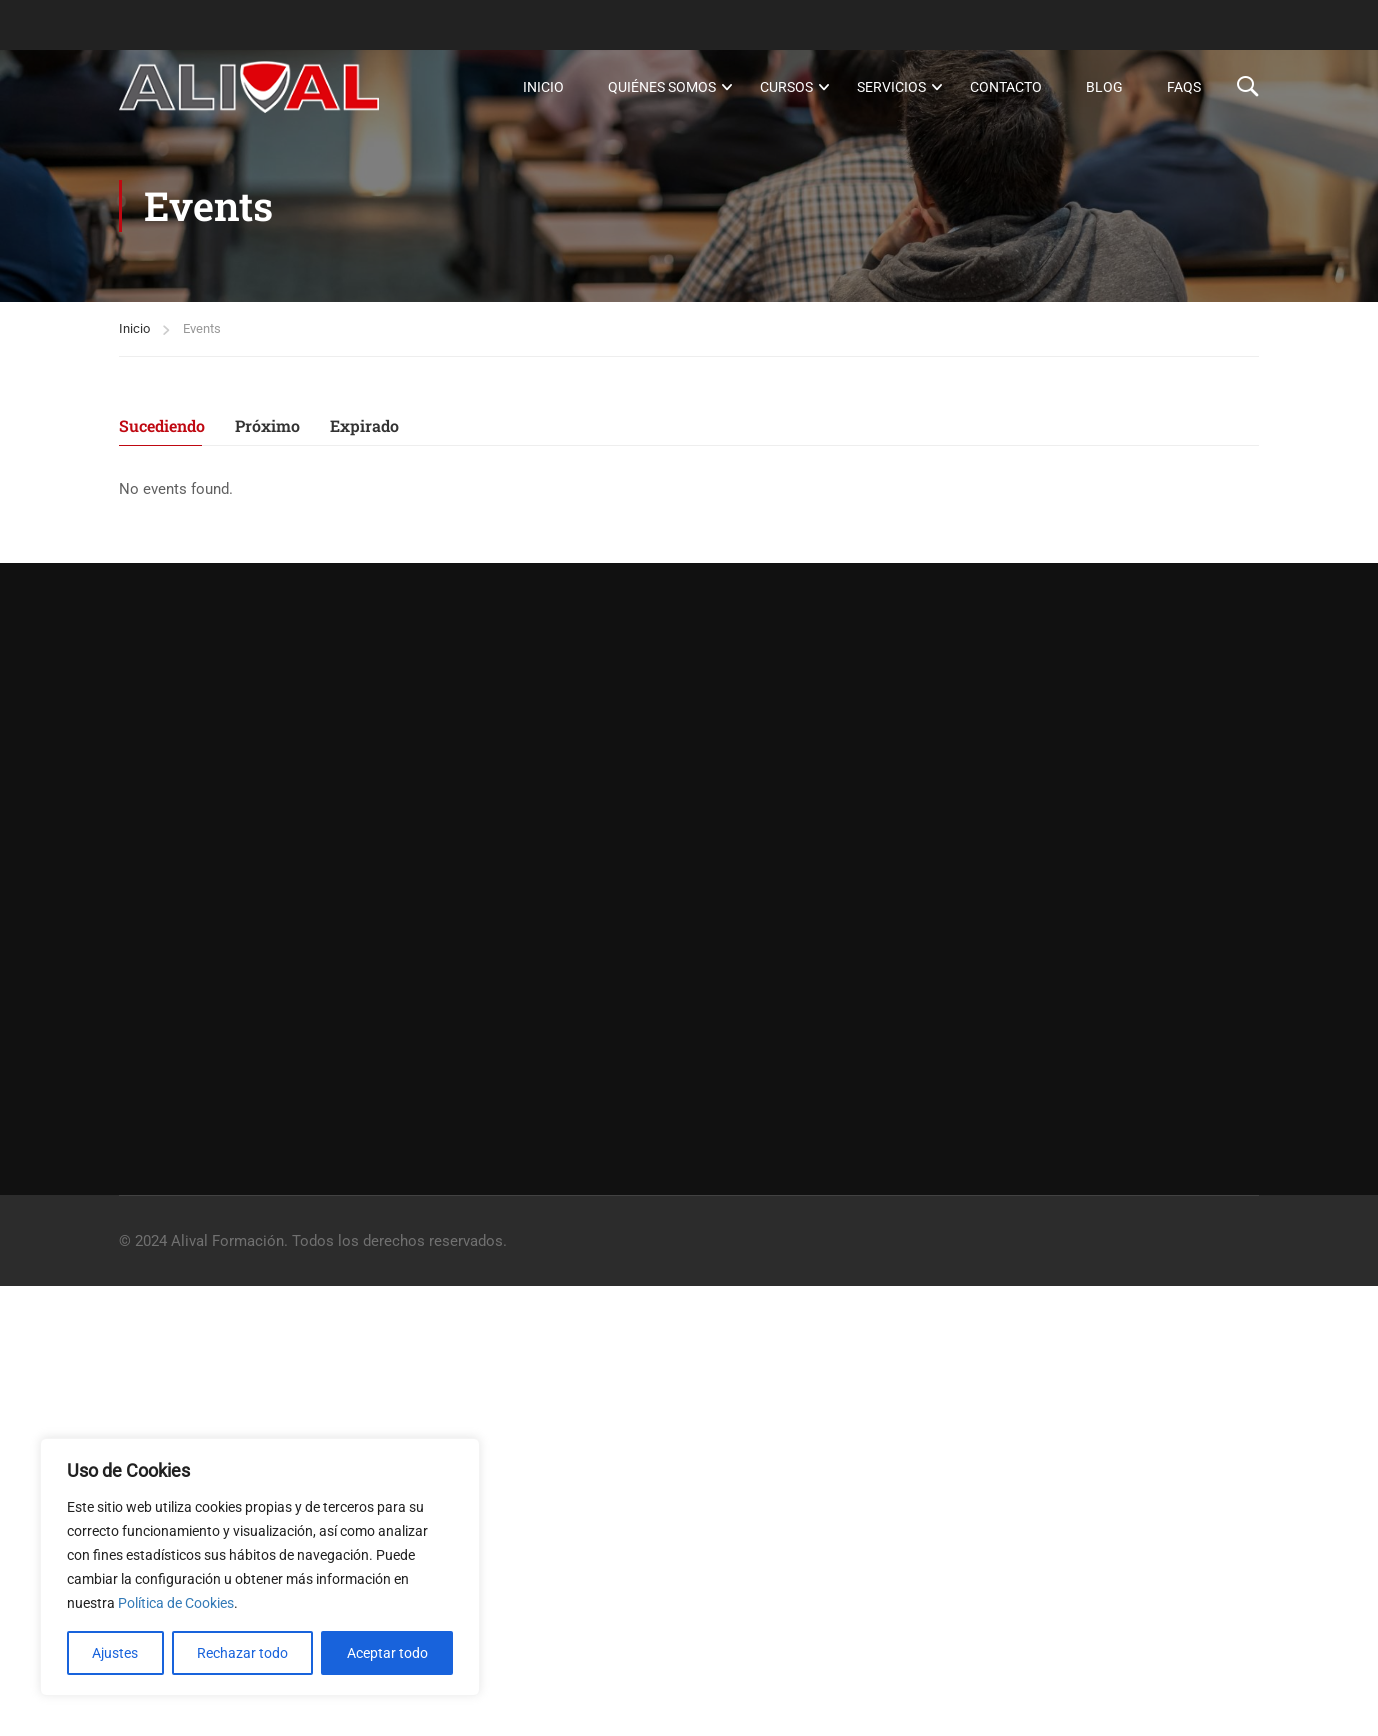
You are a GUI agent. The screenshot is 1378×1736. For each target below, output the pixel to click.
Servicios (891, 87)
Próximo (267, 426)
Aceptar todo (387, 1653)
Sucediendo (162, 426)
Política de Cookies (176, 1603)
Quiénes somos (662, 87)
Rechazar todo (242, 1653)
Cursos (786, 87)
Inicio (543, 87)
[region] (260, 1567)
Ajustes (115, 1653)
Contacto (1006, 87)
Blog (1104, 87)
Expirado (364, 426)
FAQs (1184, 87)
